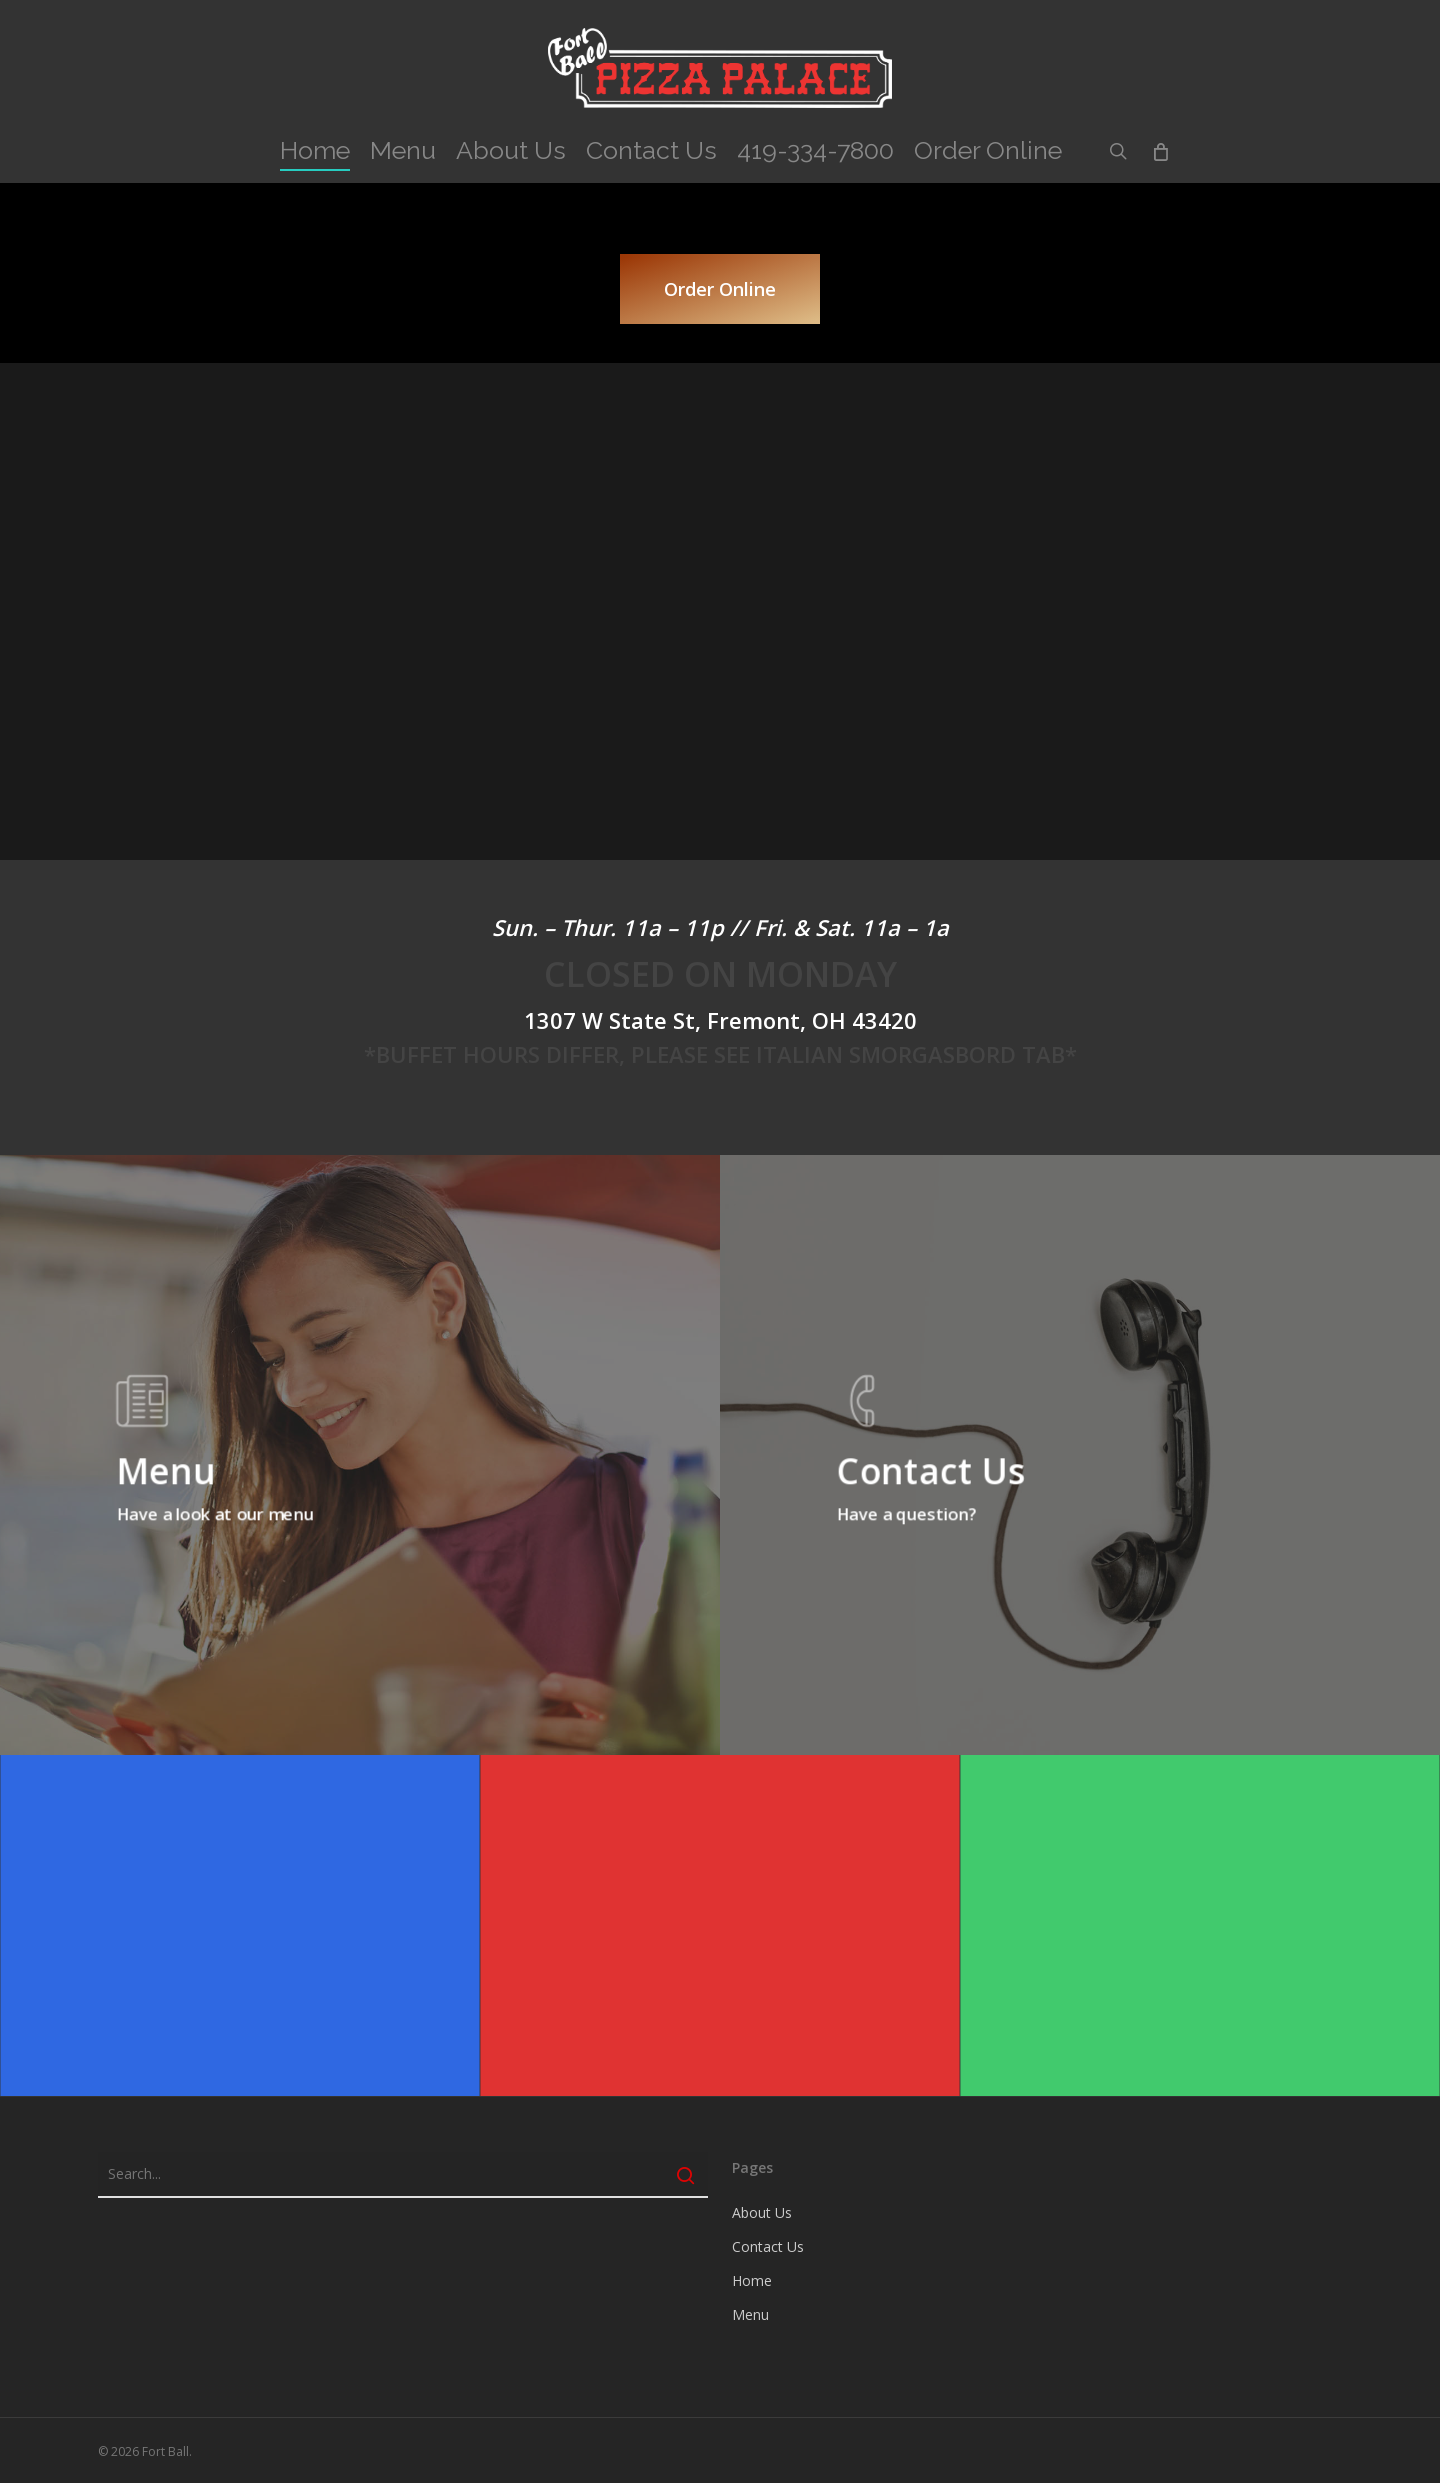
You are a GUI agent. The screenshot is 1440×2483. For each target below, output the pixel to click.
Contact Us (768, 2246)
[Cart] (1159, 151)
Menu (750, 2314)
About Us (762, 2212)
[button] (720, 289)
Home (752, 2280)
